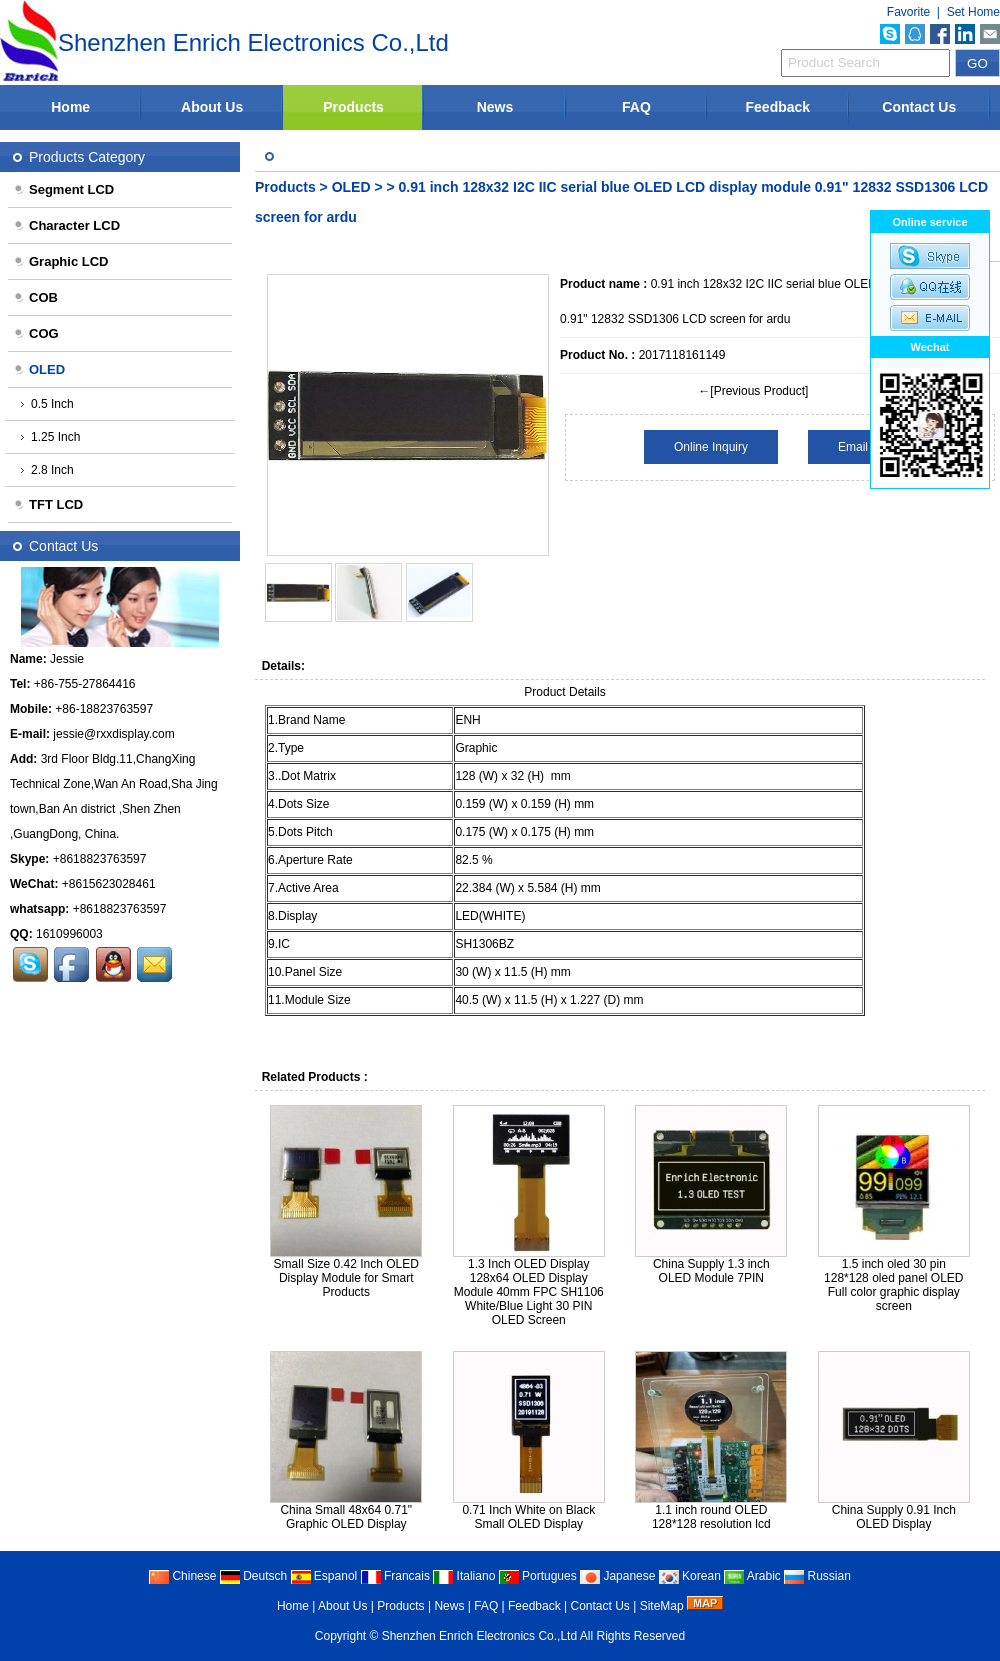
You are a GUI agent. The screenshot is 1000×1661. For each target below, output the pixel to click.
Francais (395, 1576)
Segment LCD (63, 189)
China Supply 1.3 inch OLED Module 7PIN (711, 1271)
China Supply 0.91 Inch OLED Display (894, 1517)
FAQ (636, 107)
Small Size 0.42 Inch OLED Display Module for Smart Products (346, 1278)
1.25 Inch (50, 437)
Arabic (752, 1576)
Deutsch (253, 1576)
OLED (353, 187)
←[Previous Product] (753, 391)
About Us (212, 107)
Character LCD (66, 225)
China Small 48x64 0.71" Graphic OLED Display (346, 1517)
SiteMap (662, 1606)
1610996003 (69, 934)
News (495, 107)
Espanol (324, 1576)
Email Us (862, 447)
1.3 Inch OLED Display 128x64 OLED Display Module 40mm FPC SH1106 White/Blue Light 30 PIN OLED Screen (529, 1292)
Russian (817, 1576)
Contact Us (919, 107)
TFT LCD (48, 504)
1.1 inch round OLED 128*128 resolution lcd (711, 1517)
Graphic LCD (60, 261)
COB (35, 297)
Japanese (617, 1576)
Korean (690, 1576)
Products (353, 107)
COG (36, 333)
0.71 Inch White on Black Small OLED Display (528, 1517)
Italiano (464, 1576)
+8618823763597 (100, 859)
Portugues (538, 1576)
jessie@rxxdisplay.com (113, 734)
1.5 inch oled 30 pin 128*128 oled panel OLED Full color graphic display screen (893, 1285)
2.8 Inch (47, 470)
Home (70, 107)
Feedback (778, 107)
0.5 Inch (47, 404)
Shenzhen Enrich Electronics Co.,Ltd (479, 1636)
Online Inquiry (711, 447)
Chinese (182, 1576)
